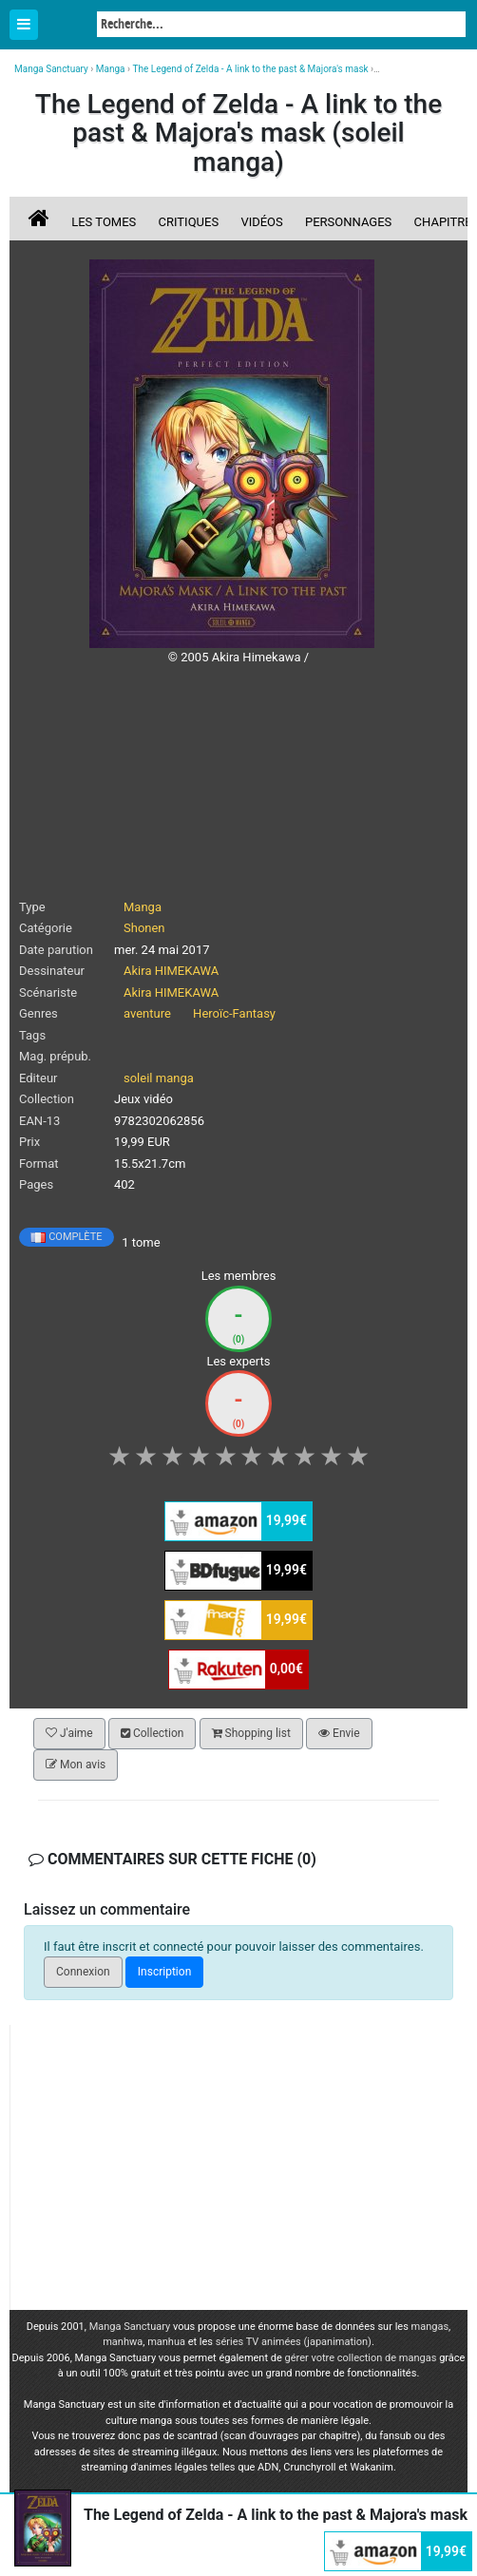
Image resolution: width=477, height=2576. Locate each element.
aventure (147, 1013)
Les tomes (103, 222)
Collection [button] (152, 1733)
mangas (430, 2326)
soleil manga (159, 1078)
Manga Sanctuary (130, 2326)
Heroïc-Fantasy (234, 1013)
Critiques (189, 222)
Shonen (144, 928)
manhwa (123, 2342)
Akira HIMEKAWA (171, 971)
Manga (67, 26)
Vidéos (261, 222)
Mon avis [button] (75, 1764)
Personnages (348, 222)
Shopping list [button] (251, 1733)
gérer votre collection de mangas (361, 2358)
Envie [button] (339, 1733)
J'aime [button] (69, 1733)
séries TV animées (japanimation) (294, 2342)
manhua (166, 2342)
